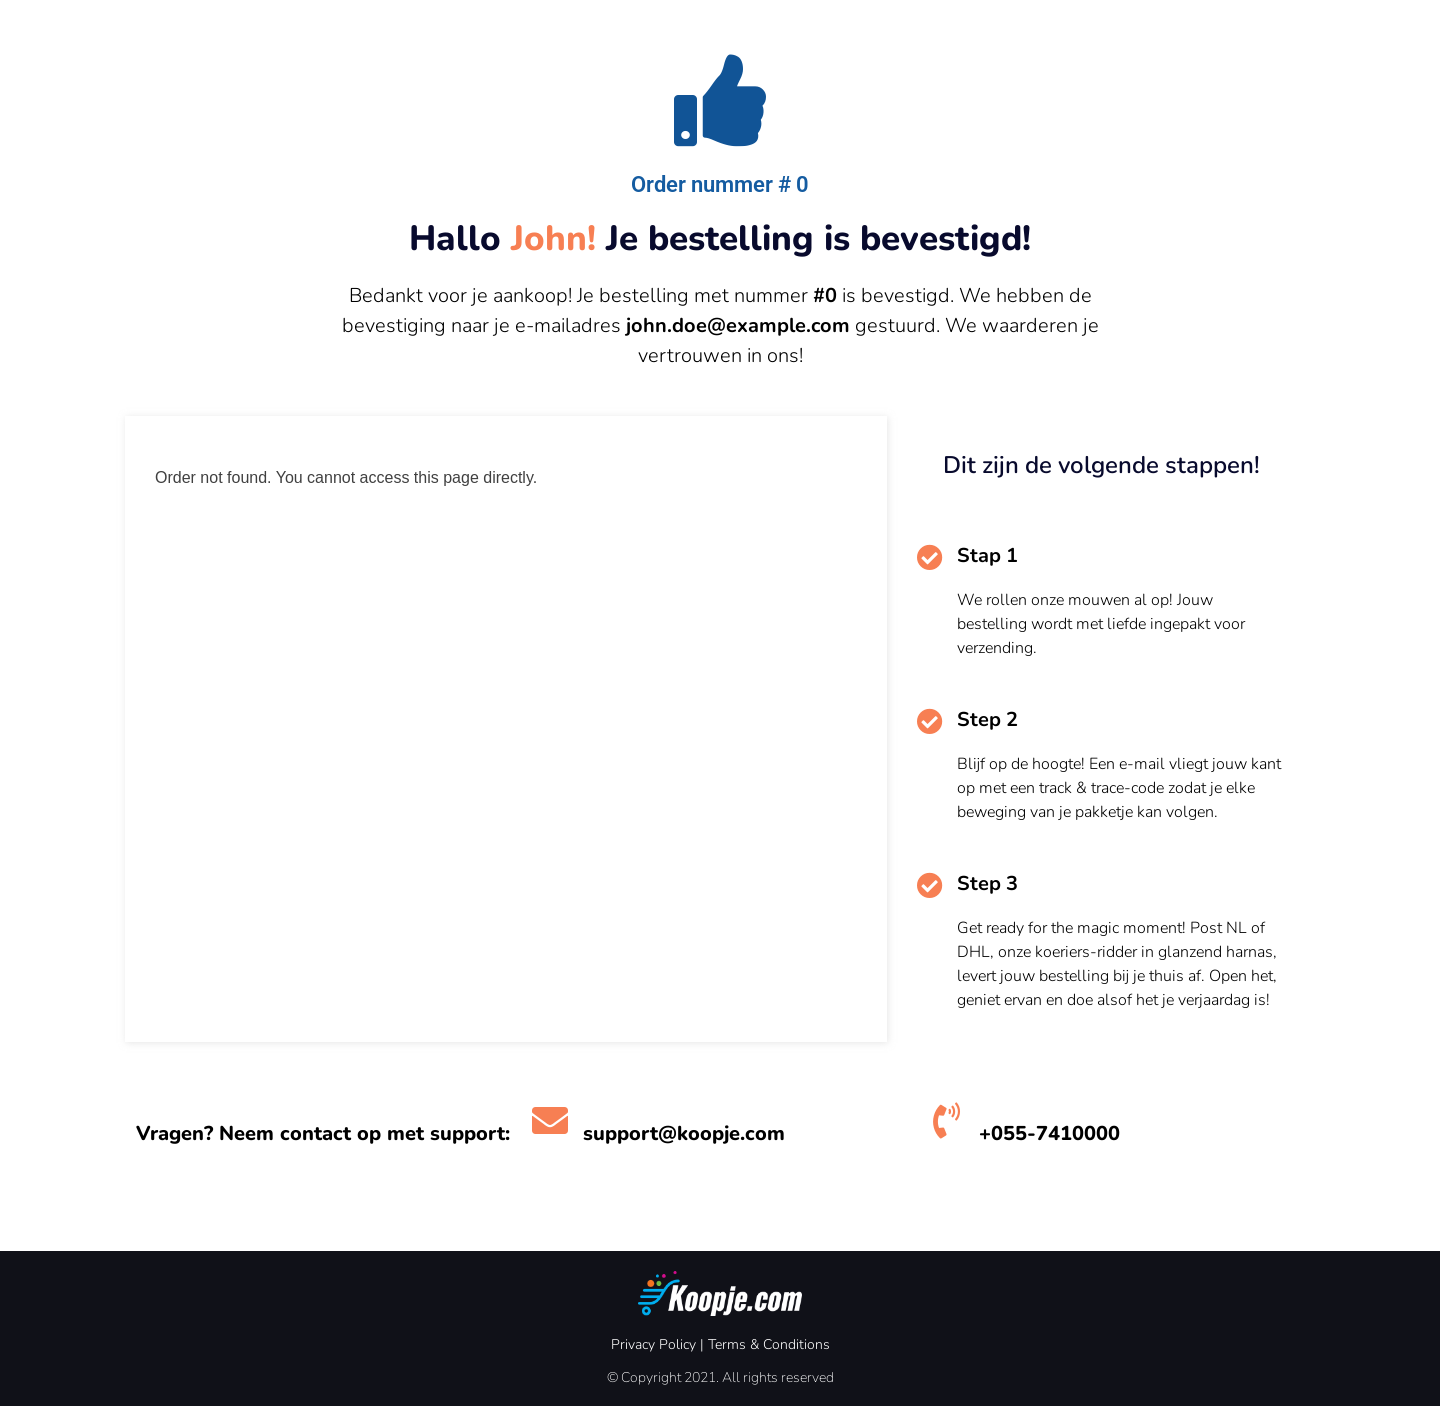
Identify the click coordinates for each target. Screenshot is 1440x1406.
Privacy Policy (653, 1344)
